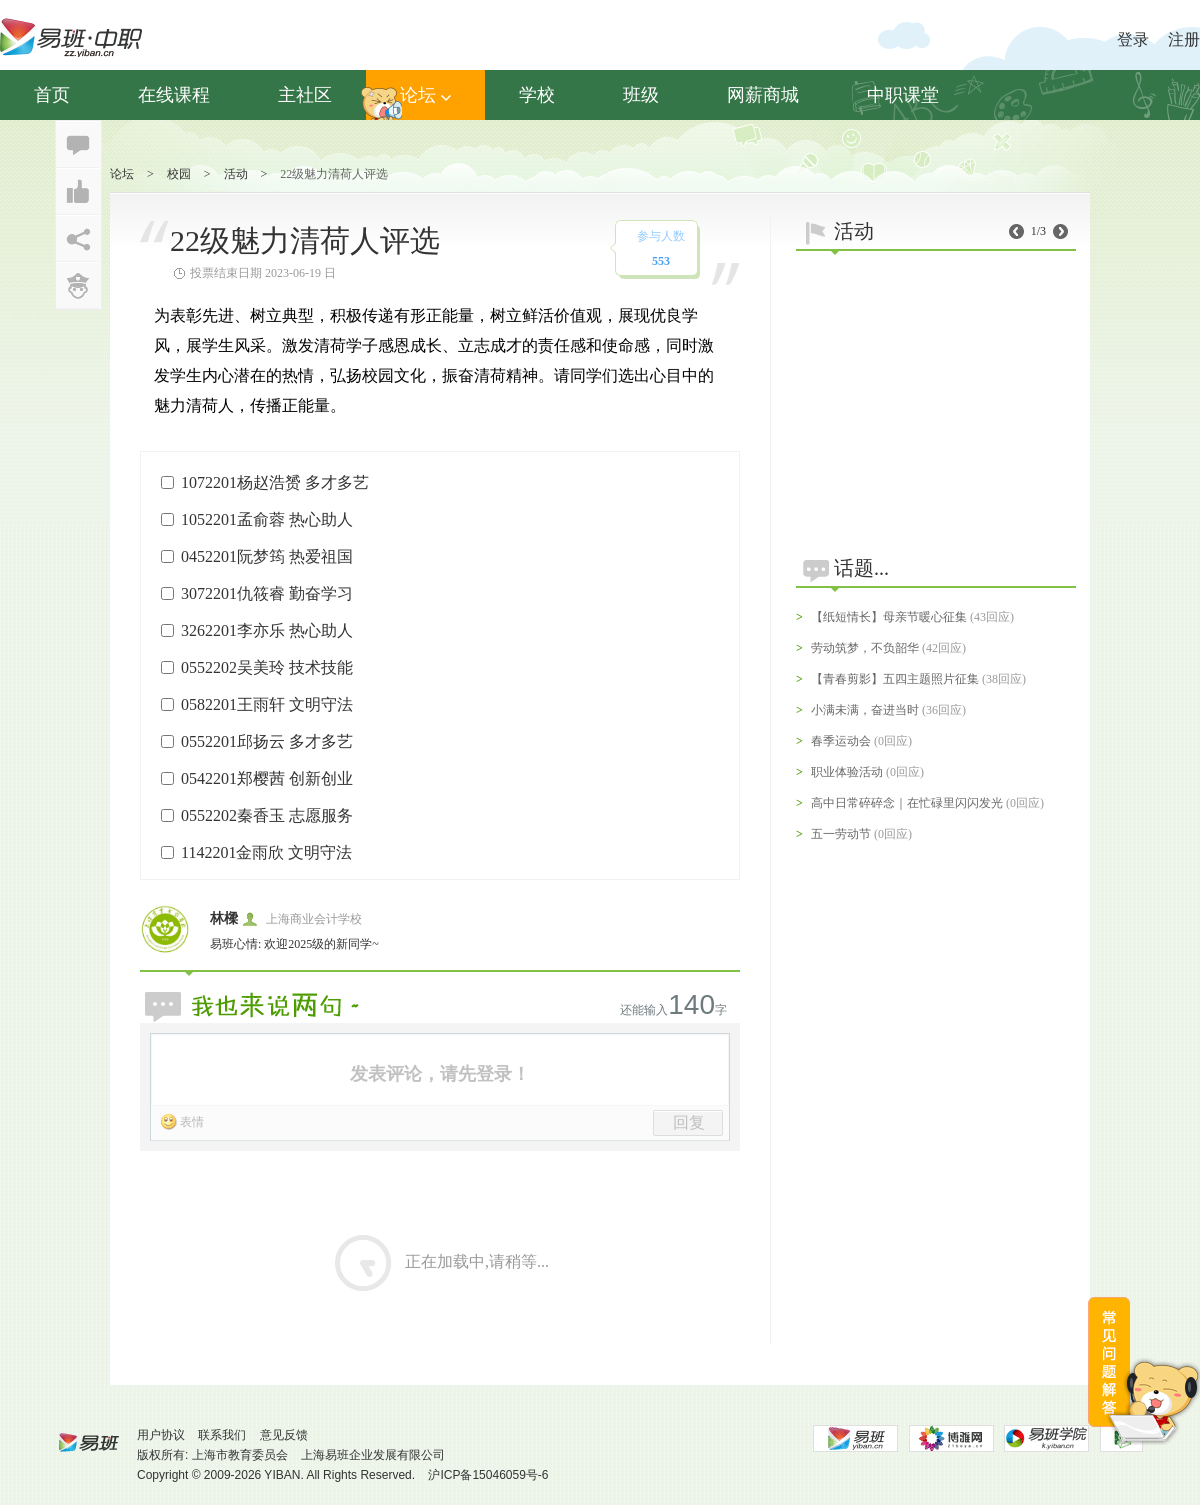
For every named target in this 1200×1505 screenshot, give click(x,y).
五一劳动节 (841, 834)
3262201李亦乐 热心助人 (267, 630)
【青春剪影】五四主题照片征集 (895, 679)
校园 (179, 174)
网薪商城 (763, 95)
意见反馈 (284, 1435)
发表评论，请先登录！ (440, 1074)
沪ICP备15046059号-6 (488, 1475)
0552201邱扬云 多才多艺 (267, 741)
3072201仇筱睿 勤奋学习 (267, 593)
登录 (1133, 39)
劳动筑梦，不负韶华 (865, 648)
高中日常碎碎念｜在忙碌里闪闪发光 (907, 803)
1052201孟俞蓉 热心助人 (267, 519)
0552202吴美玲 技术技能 (267, 667)
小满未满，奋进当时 (865, 710)
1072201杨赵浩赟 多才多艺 (275, 482)
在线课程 (174, 95)
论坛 (425, 95)
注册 (1184, 39)
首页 (52, 95)
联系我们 (222, 1435)
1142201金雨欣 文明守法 (266, 852)
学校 (537, 95)
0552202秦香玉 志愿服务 (267, 815)
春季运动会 (841, 741)
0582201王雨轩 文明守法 (267, 704)
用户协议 (161, 1435)
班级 (641, 95)
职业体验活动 (847, 772)
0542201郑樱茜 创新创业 (267, 778)
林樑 (224, 918)
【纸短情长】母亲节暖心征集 (889, 617)
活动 (236, 174)
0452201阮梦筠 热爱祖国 (267, 556)
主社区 (305, 95)
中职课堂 (903, 95)
